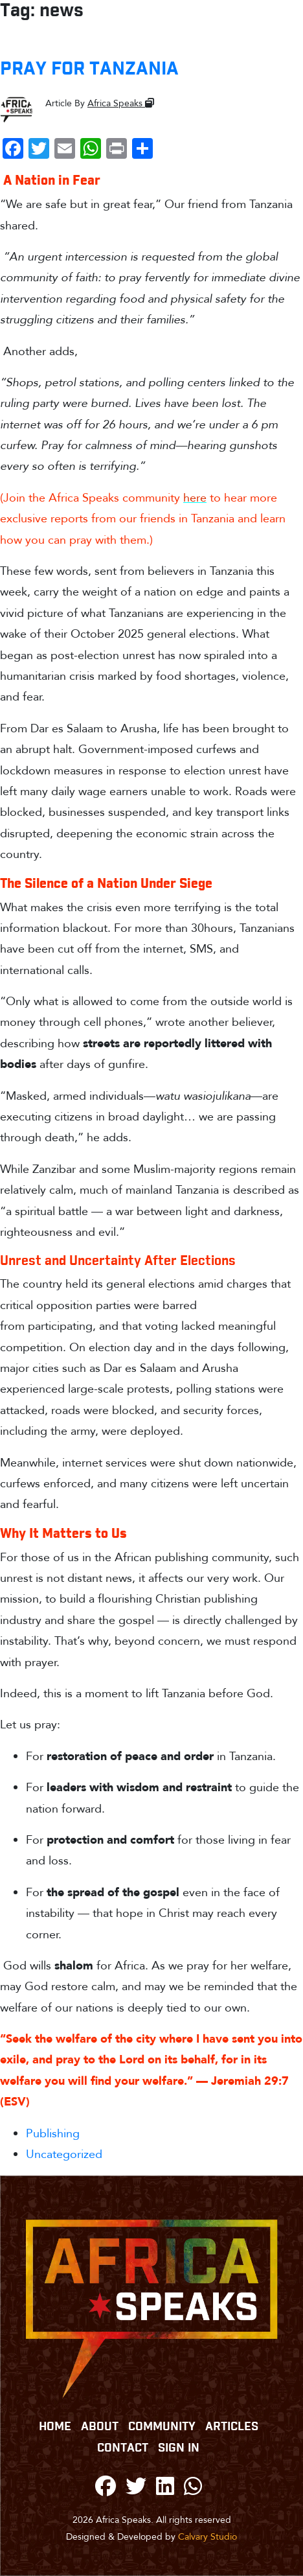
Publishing (53, 2134)
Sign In (178, 2448)
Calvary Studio (207, 2537)
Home (55, 2427)
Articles (231, 2427)
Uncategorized (64, 2154)
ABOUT (99, 2427)
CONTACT (122, 2448)
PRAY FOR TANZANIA (89, 69)
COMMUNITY (162, 2427)
